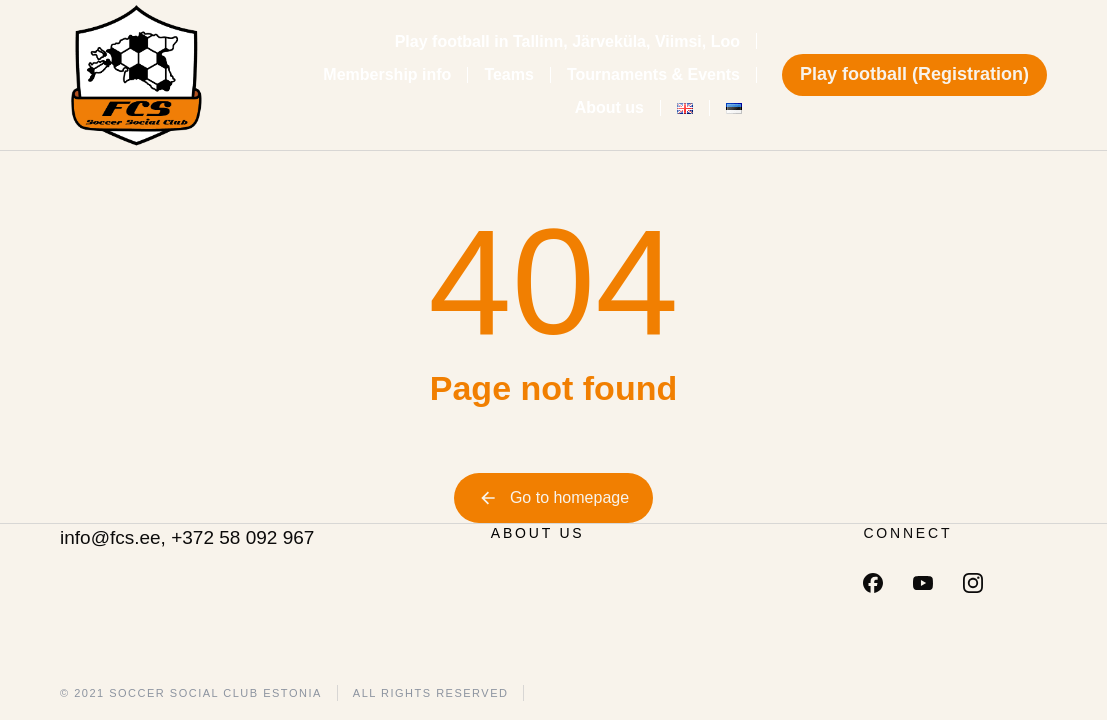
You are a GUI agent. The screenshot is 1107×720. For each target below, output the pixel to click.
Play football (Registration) (914, 74)
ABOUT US (538, 533)
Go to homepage (553, 498)
